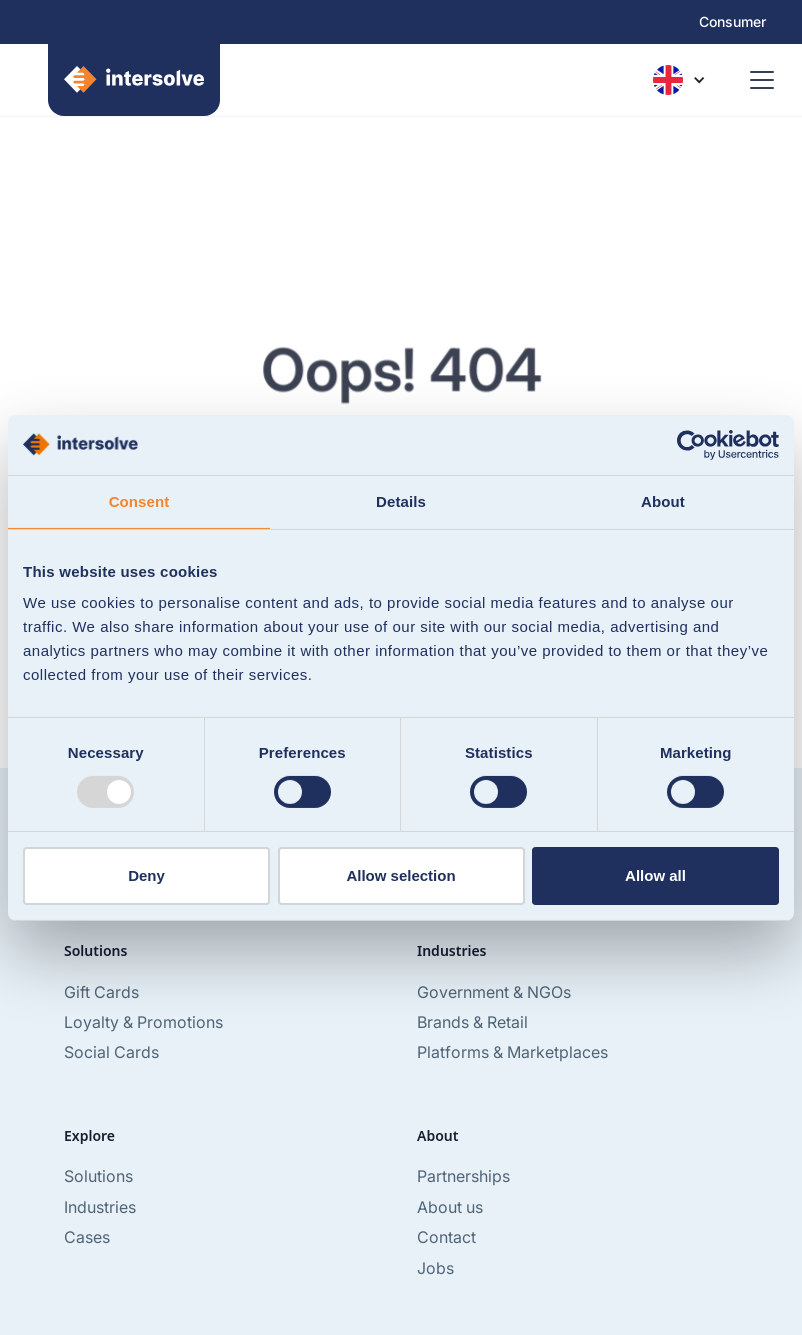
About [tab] (663, 500)
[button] (679, 80)
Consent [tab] (139, 500)
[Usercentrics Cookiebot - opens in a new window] (691, 444)
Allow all (655, 875)
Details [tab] (401, 500)
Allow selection (400, 875)
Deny (146, 875)
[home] (122, 80)
